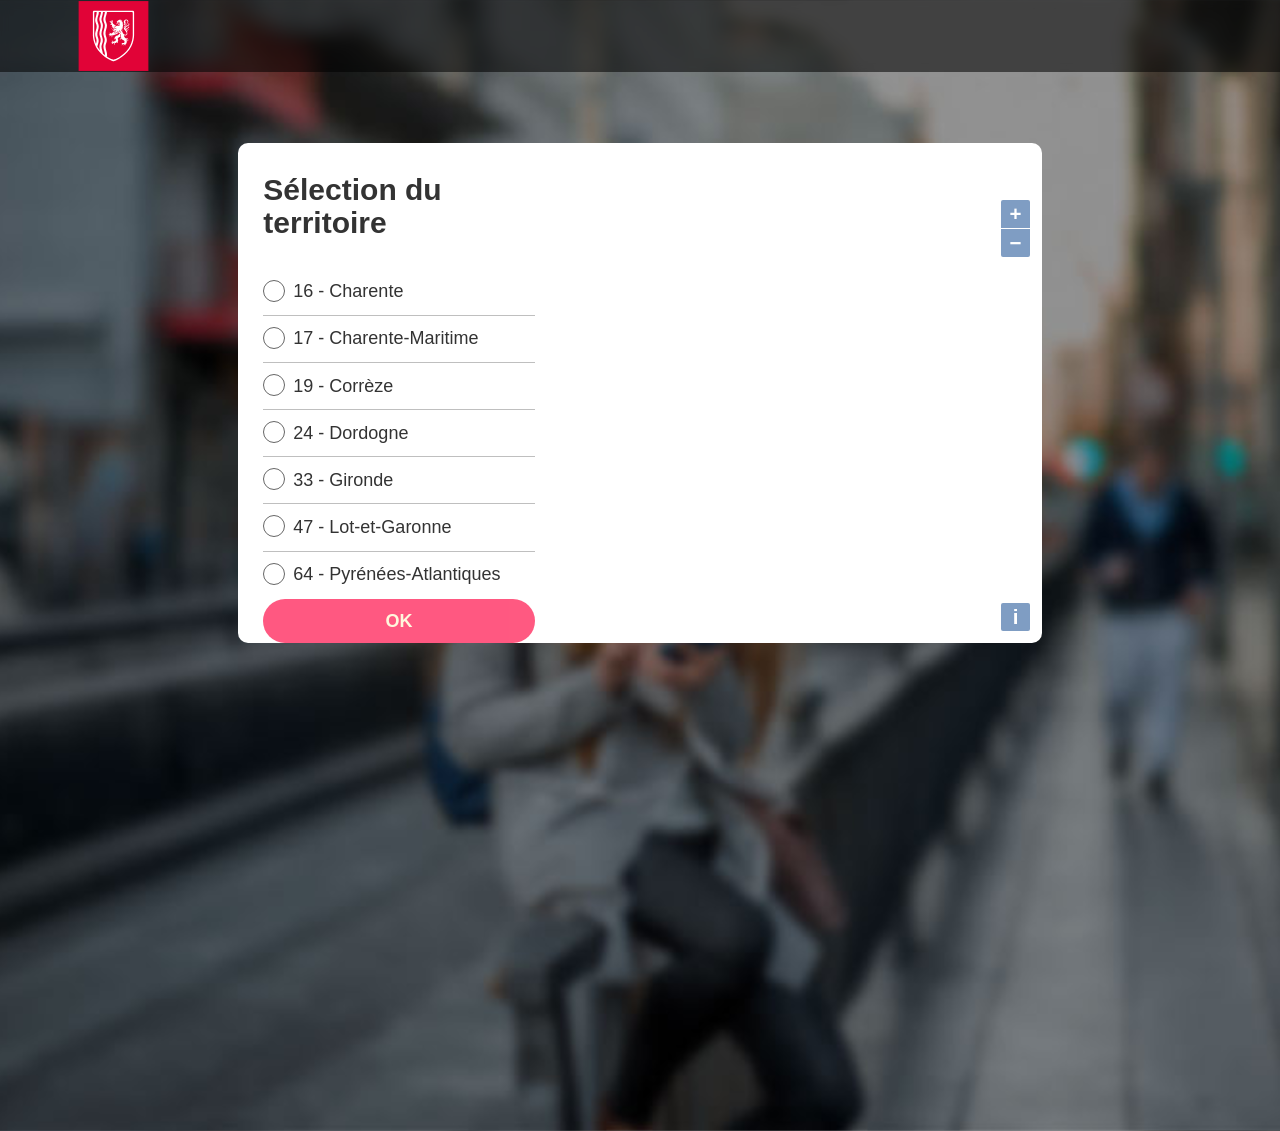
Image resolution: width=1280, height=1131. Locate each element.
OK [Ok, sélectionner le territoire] (398, 641)
